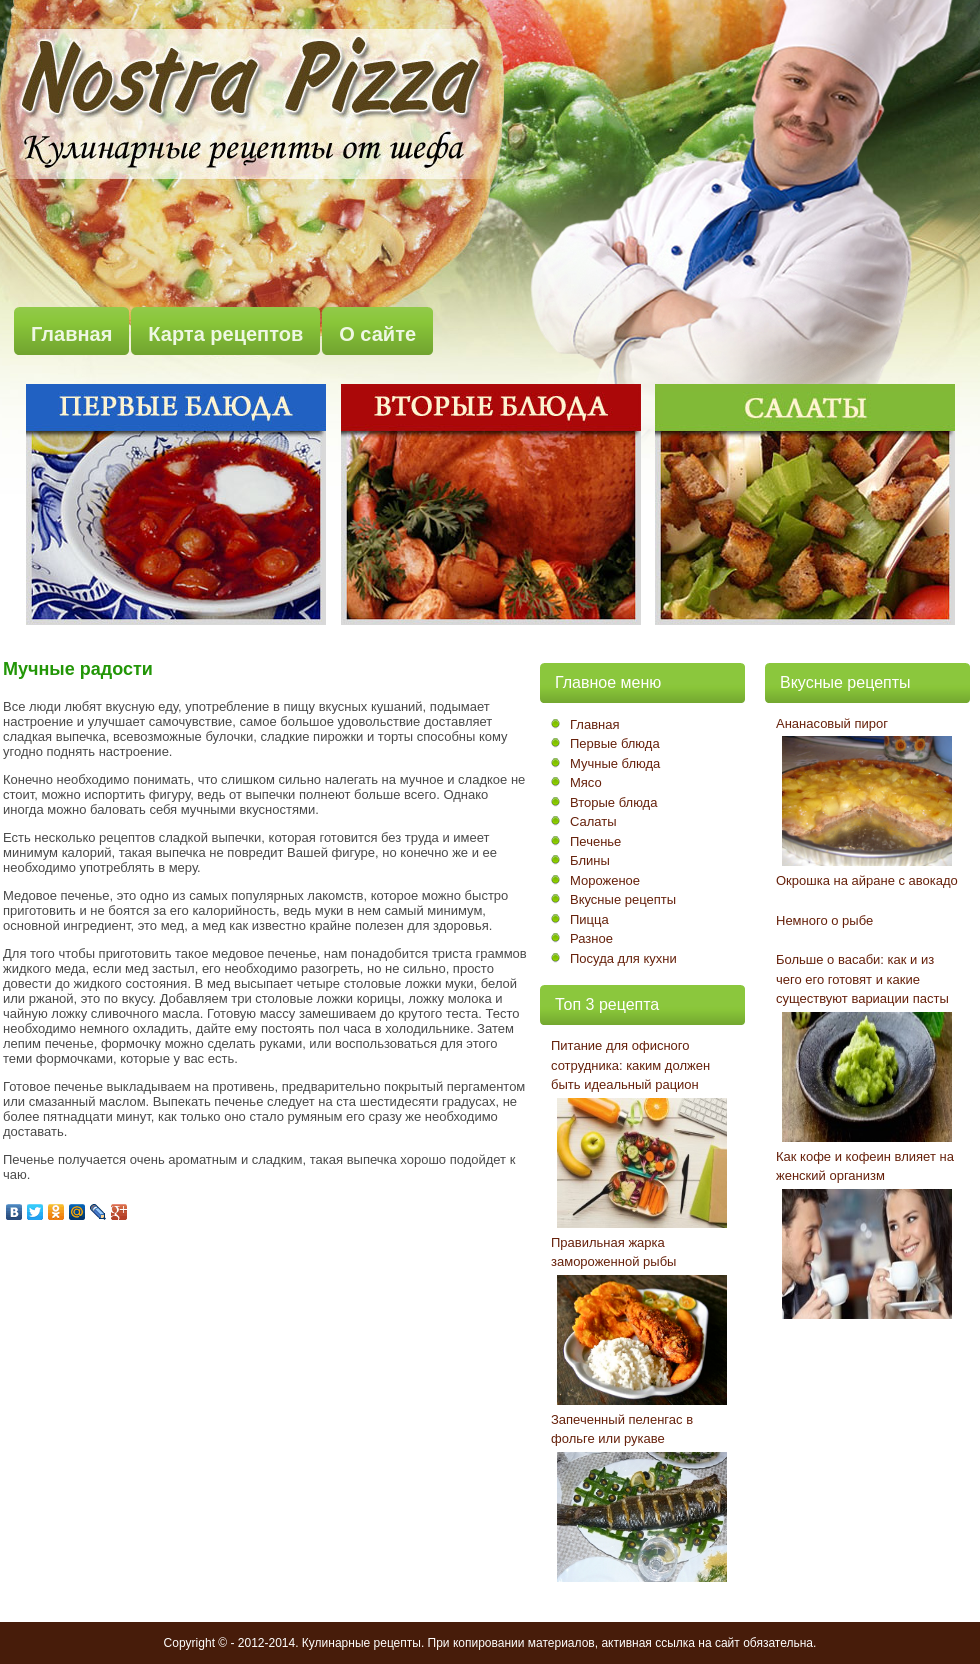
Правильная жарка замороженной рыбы (613, 1252)
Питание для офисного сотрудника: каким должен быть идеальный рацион (630, 1065)
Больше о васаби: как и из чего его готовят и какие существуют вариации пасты (862, 979)
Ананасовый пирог (832, 723)
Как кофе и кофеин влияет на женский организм (865, 1166)
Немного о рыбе (824, 920)
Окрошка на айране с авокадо (867, 880)
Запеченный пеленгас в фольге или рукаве (622, 1429)
